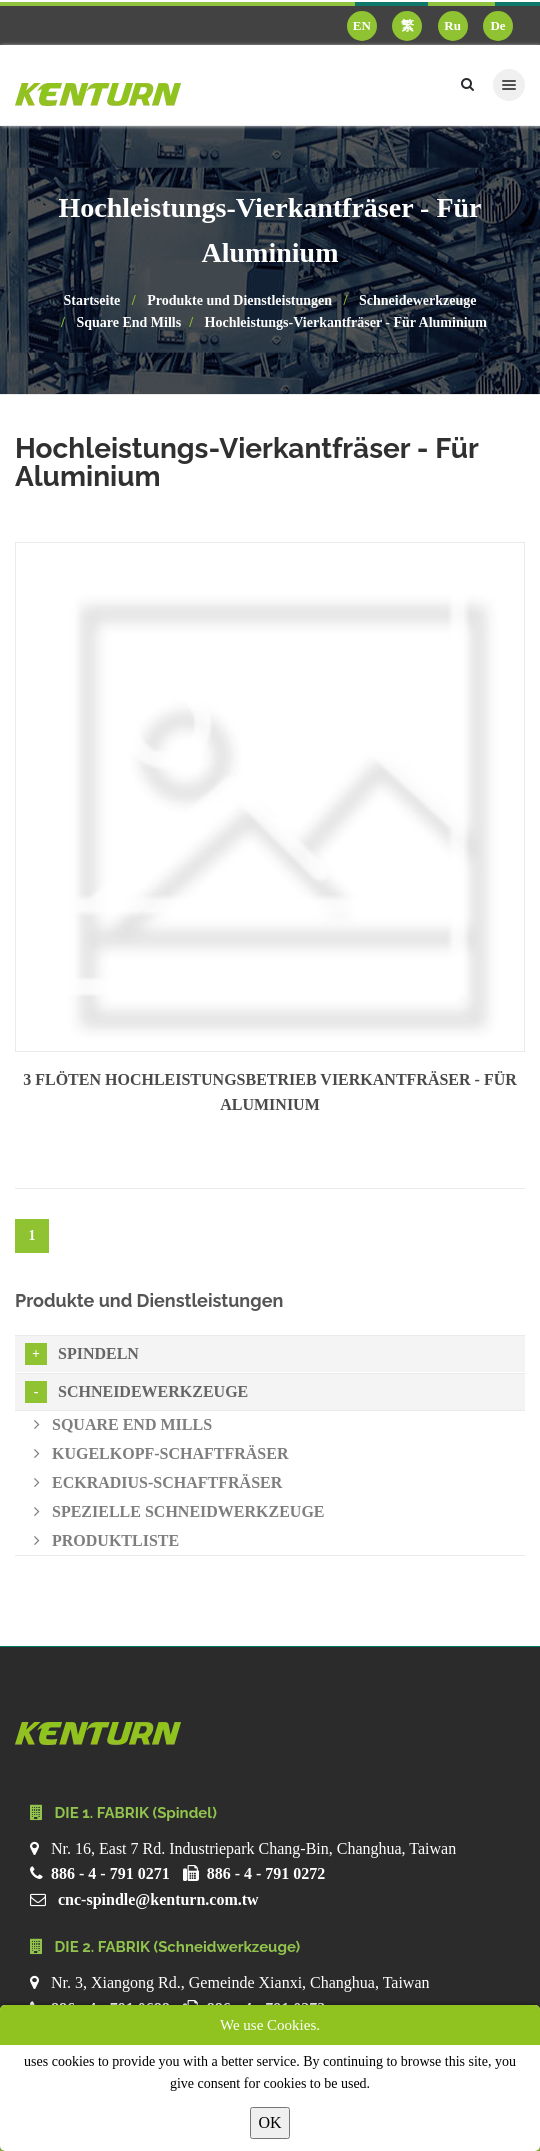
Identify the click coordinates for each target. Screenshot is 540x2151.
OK (269, 2122)
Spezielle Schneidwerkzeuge (179, 1511)
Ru (452, 25)
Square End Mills (128, 322)
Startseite (92, 300)
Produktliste (106, 1540)
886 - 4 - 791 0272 (266, 1873)
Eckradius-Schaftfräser (158, 1482)
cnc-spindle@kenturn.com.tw (158, 1899)
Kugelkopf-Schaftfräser (161, 1453)
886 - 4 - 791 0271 (110, 1873)
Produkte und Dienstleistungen (239, 300)
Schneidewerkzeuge (417, 300)
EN (362, 25)
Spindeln (82, 1354)
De (497, 25)
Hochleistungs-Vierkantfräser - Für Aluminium (346, 322)
